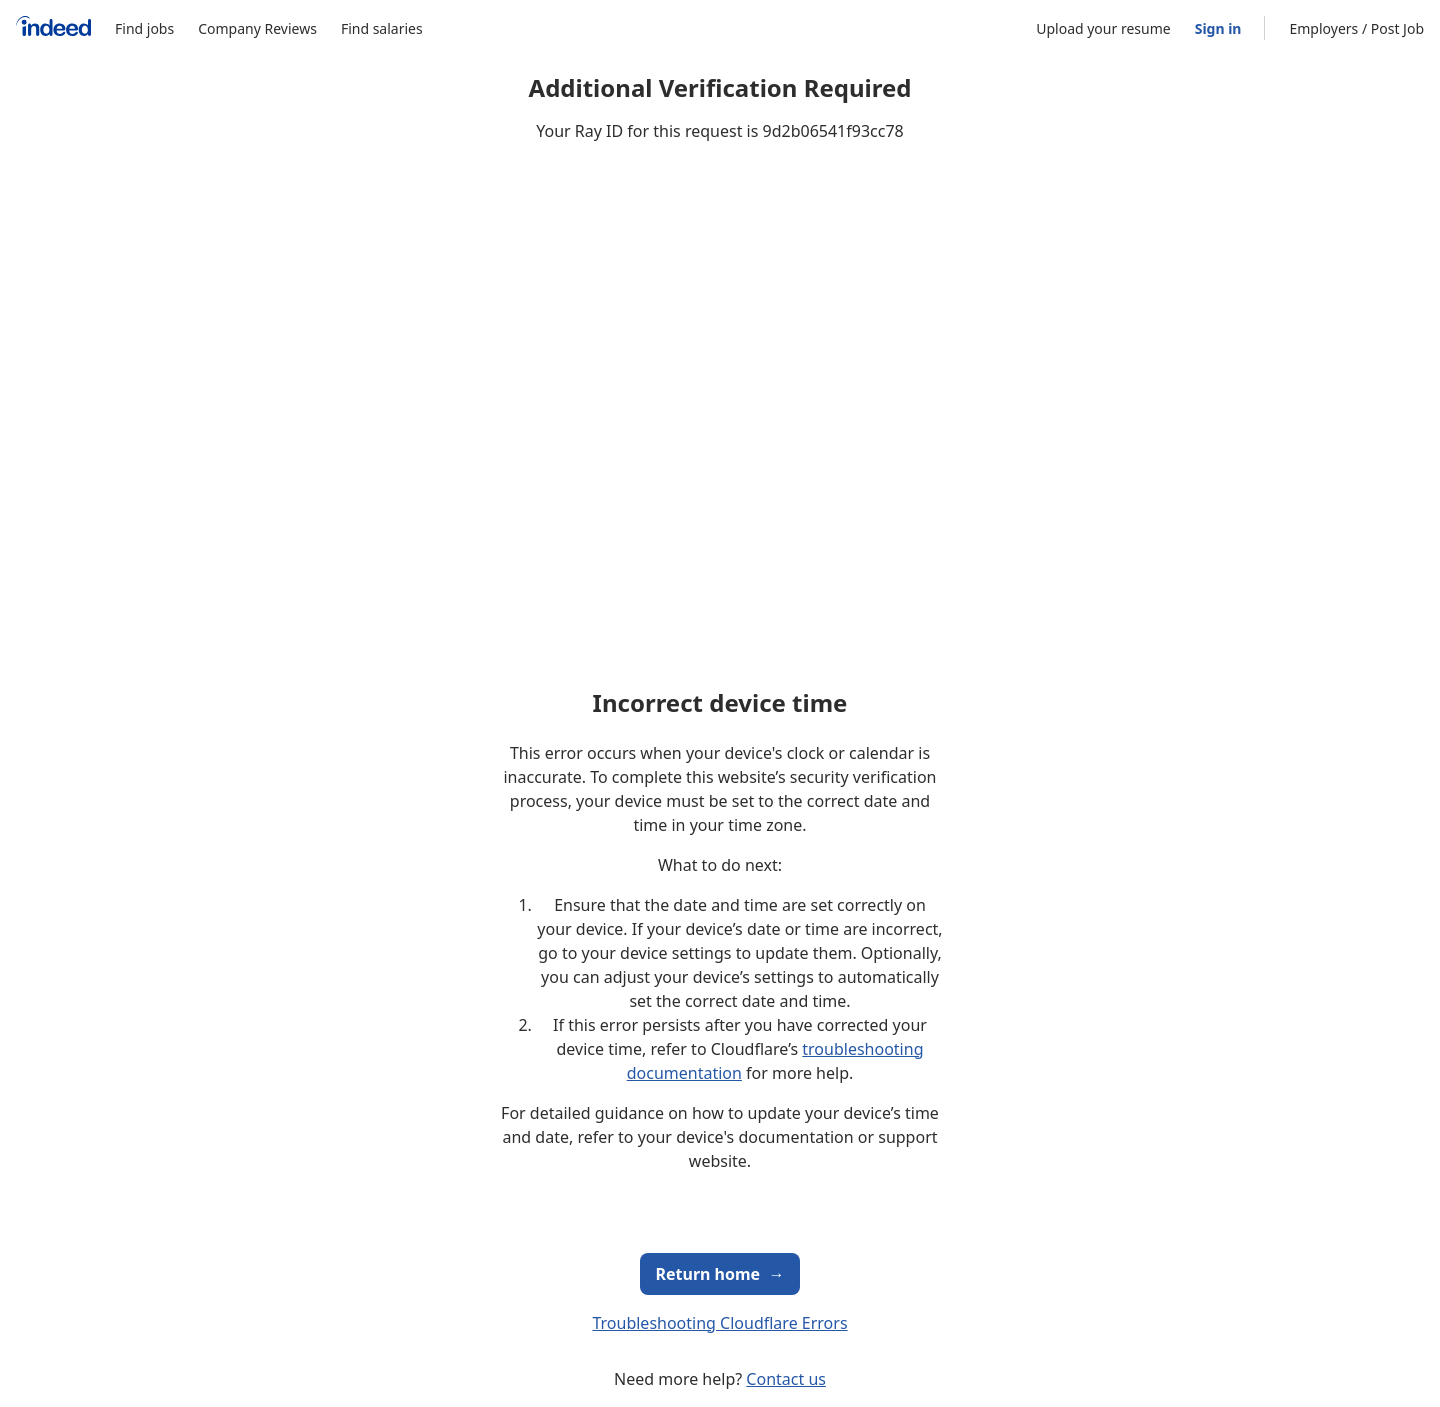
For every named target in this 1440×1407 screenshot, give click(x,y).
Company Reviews (257, 28)
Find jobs (144, 28)
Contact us (786, 1379)
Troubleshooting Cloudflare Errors (719, 1323)
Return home (720, 1274)
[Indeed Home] (53, 28)
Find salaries (382, 28)
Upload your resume (1103, 28)
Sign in (1218, 28)
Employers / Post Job (1356, 28)
